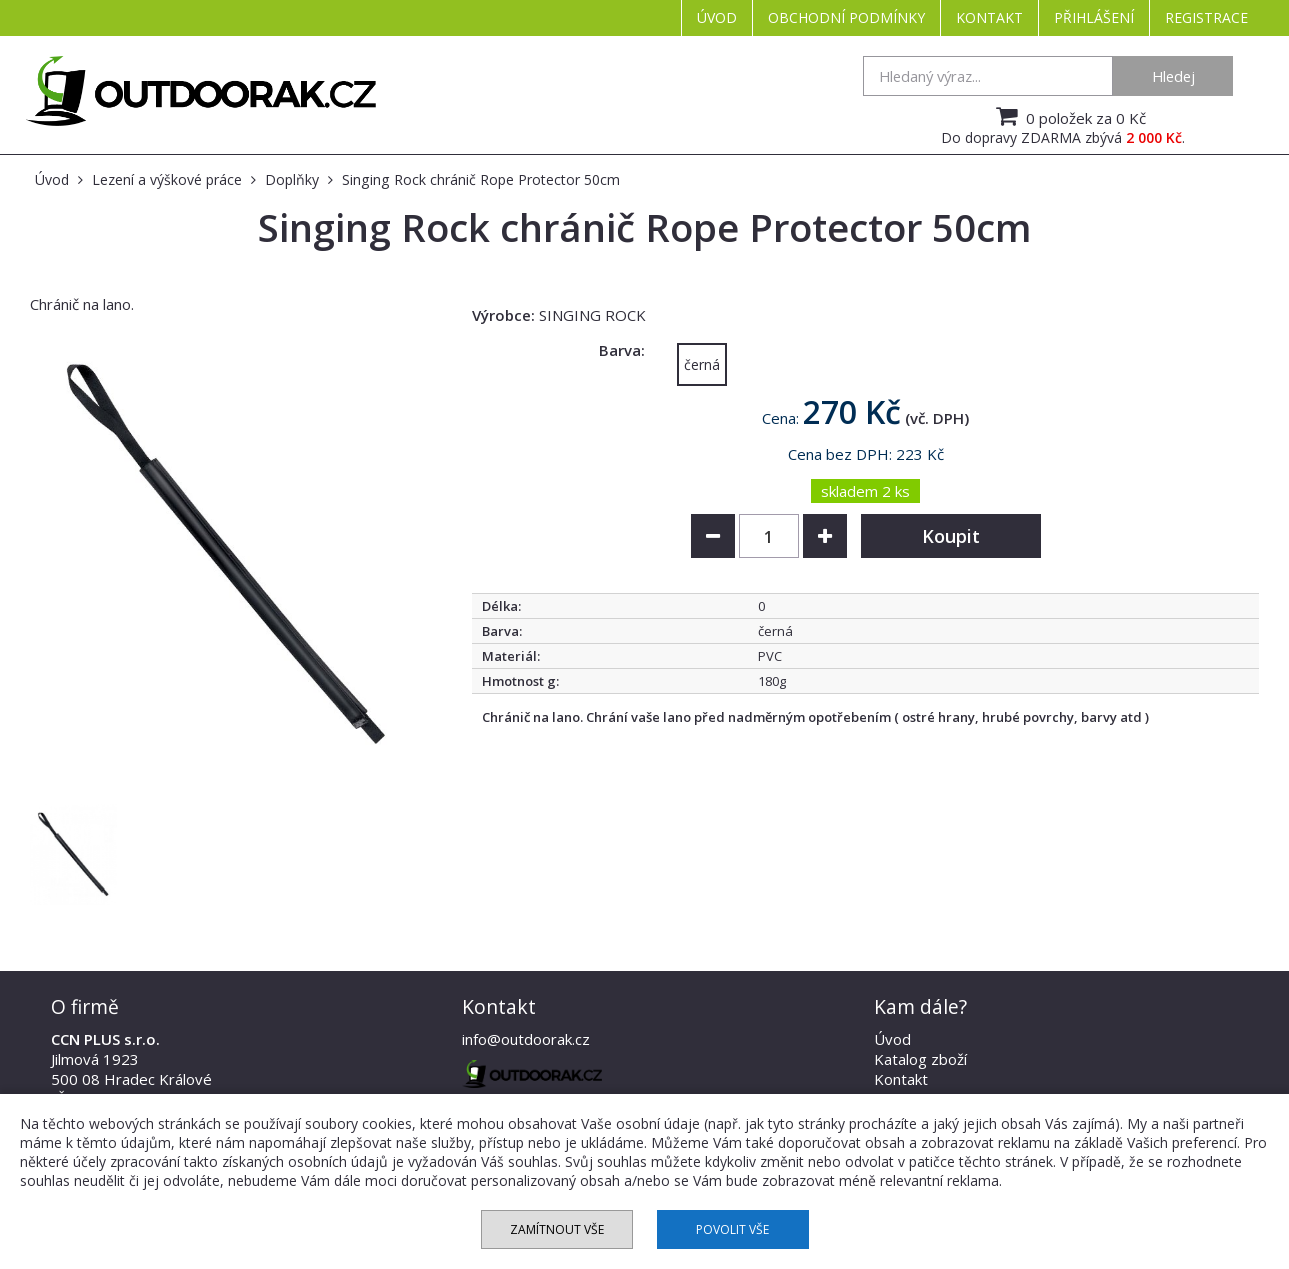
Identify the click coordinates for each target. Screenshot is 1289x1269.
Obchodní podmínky (846, 17)
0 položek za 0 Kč (1068, 116)
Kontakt (989, 17)
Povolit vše (732, 1229)
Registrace (1206, 17)
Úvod (717, 17)
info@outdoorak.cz (526, 1039)
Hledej (1173, 76)
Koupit (951, 536)
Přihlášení (1094, 17)
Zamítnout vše (557, 1229)
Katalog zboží (920, 1059)
